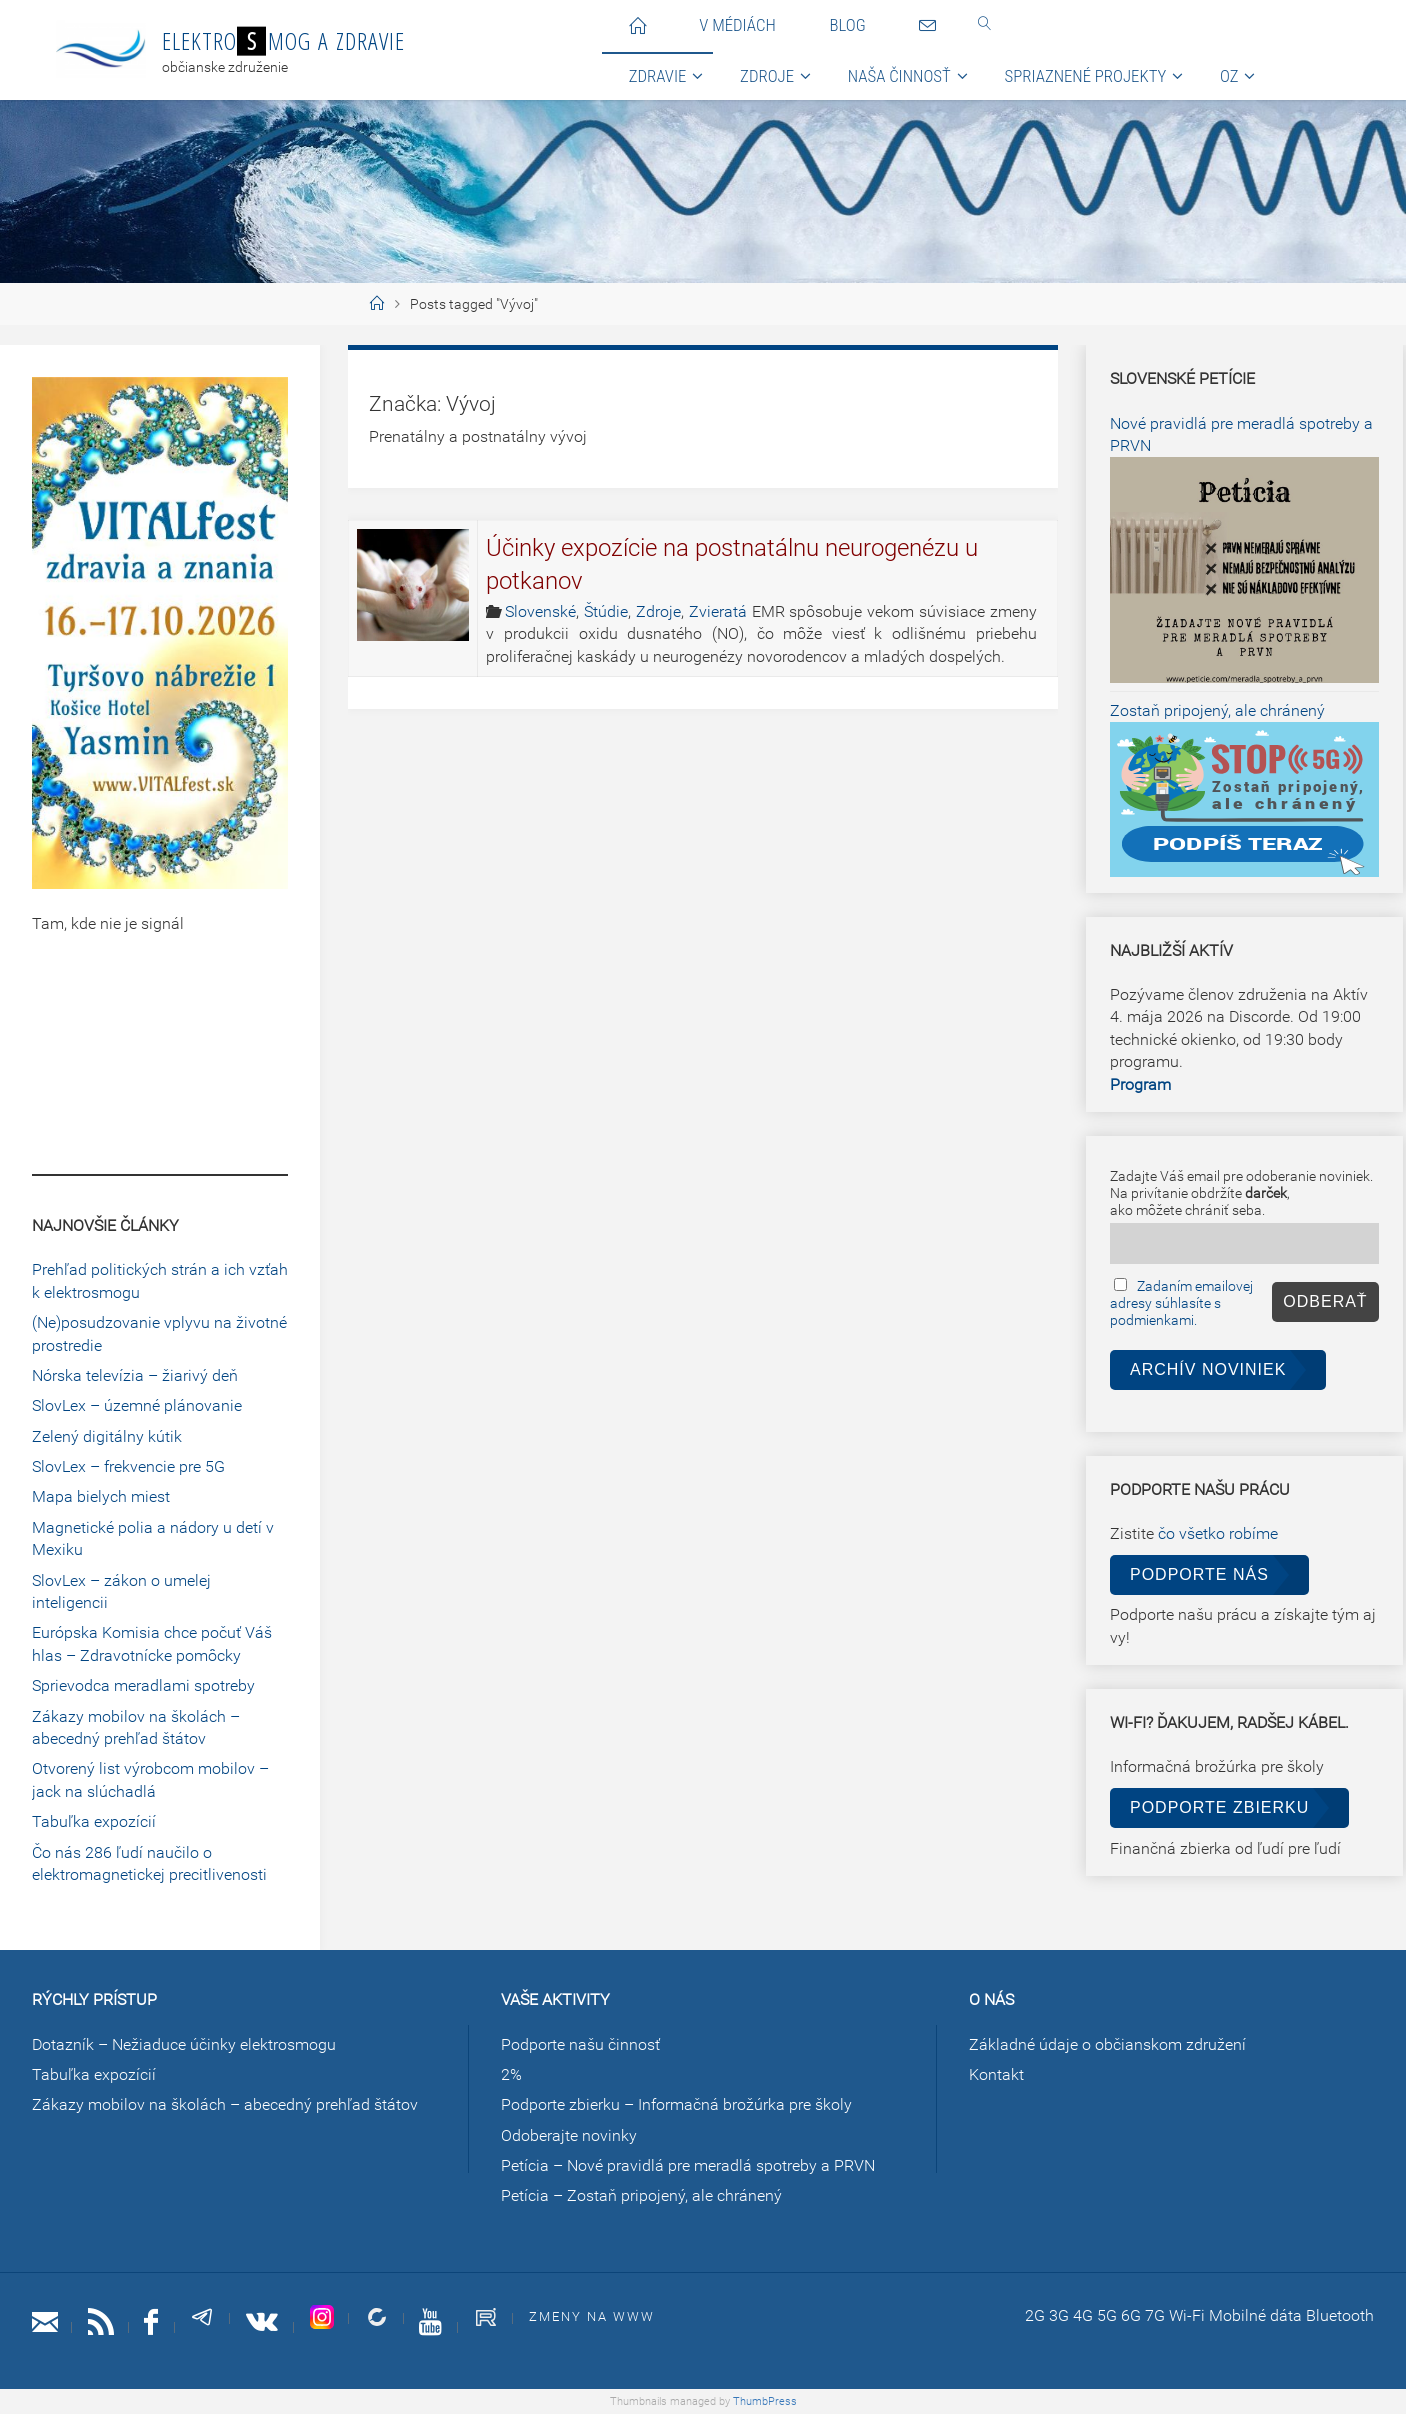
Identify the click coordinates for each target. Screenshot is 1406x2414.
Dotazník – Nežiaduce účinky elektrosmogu (184, 2044)
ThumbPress (765, 2401)
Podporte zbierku (1219, 1807)
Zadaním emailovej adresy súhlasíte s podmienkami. (1181, 1303)
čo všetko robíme (1218, 1533)
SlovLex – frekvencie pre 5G (128, 1466)
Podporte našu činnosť (580, 2044)
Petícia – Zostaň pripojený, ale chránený (641, 2195)
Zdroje (658, 611)
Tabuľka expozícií (94, 1821)
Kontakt (996, 2074)
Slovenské (540, 611)
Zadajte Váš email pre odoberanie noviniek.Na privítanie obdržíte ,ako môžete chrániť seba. (1241, 1193)
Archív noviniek (1208, 1369)
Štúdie (606, 611)
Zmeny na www (592, 2316)
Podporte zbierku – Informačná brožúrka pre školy (676, 2104)
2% (511, 2074)
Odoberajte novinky (569, 2135)
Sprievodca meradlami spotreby (143, 1685)
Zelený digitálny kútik (107, 1436)
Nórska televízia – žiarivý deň (135, 1375)
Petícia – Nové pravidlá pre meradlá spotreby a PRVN (688, 2165)
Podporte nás (1199, 1574)
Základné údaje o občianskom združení (1107, 2044)
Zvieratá (718, 611)
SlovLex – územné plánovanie (137, 1405)
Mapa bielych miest (101, 1496)
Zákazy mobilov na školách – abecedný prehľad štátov (225, 2104)
